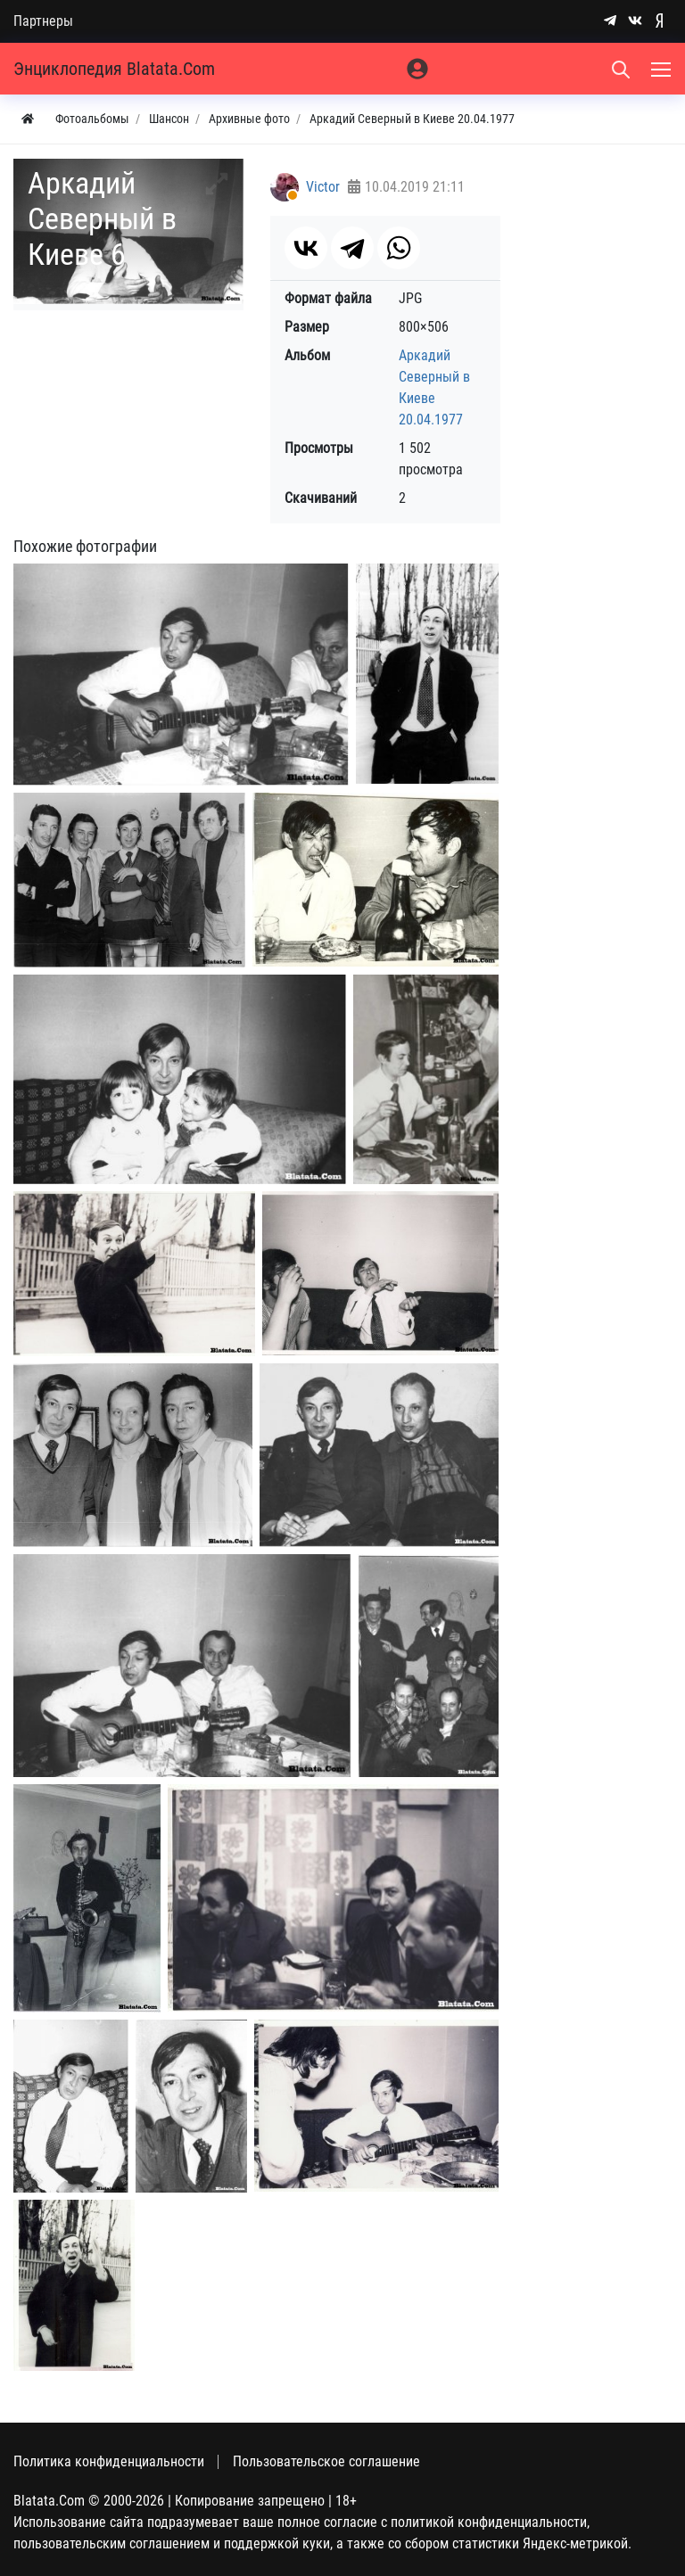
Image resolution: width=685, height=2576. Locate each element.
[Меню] (663, 69)
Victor (323, 186)
